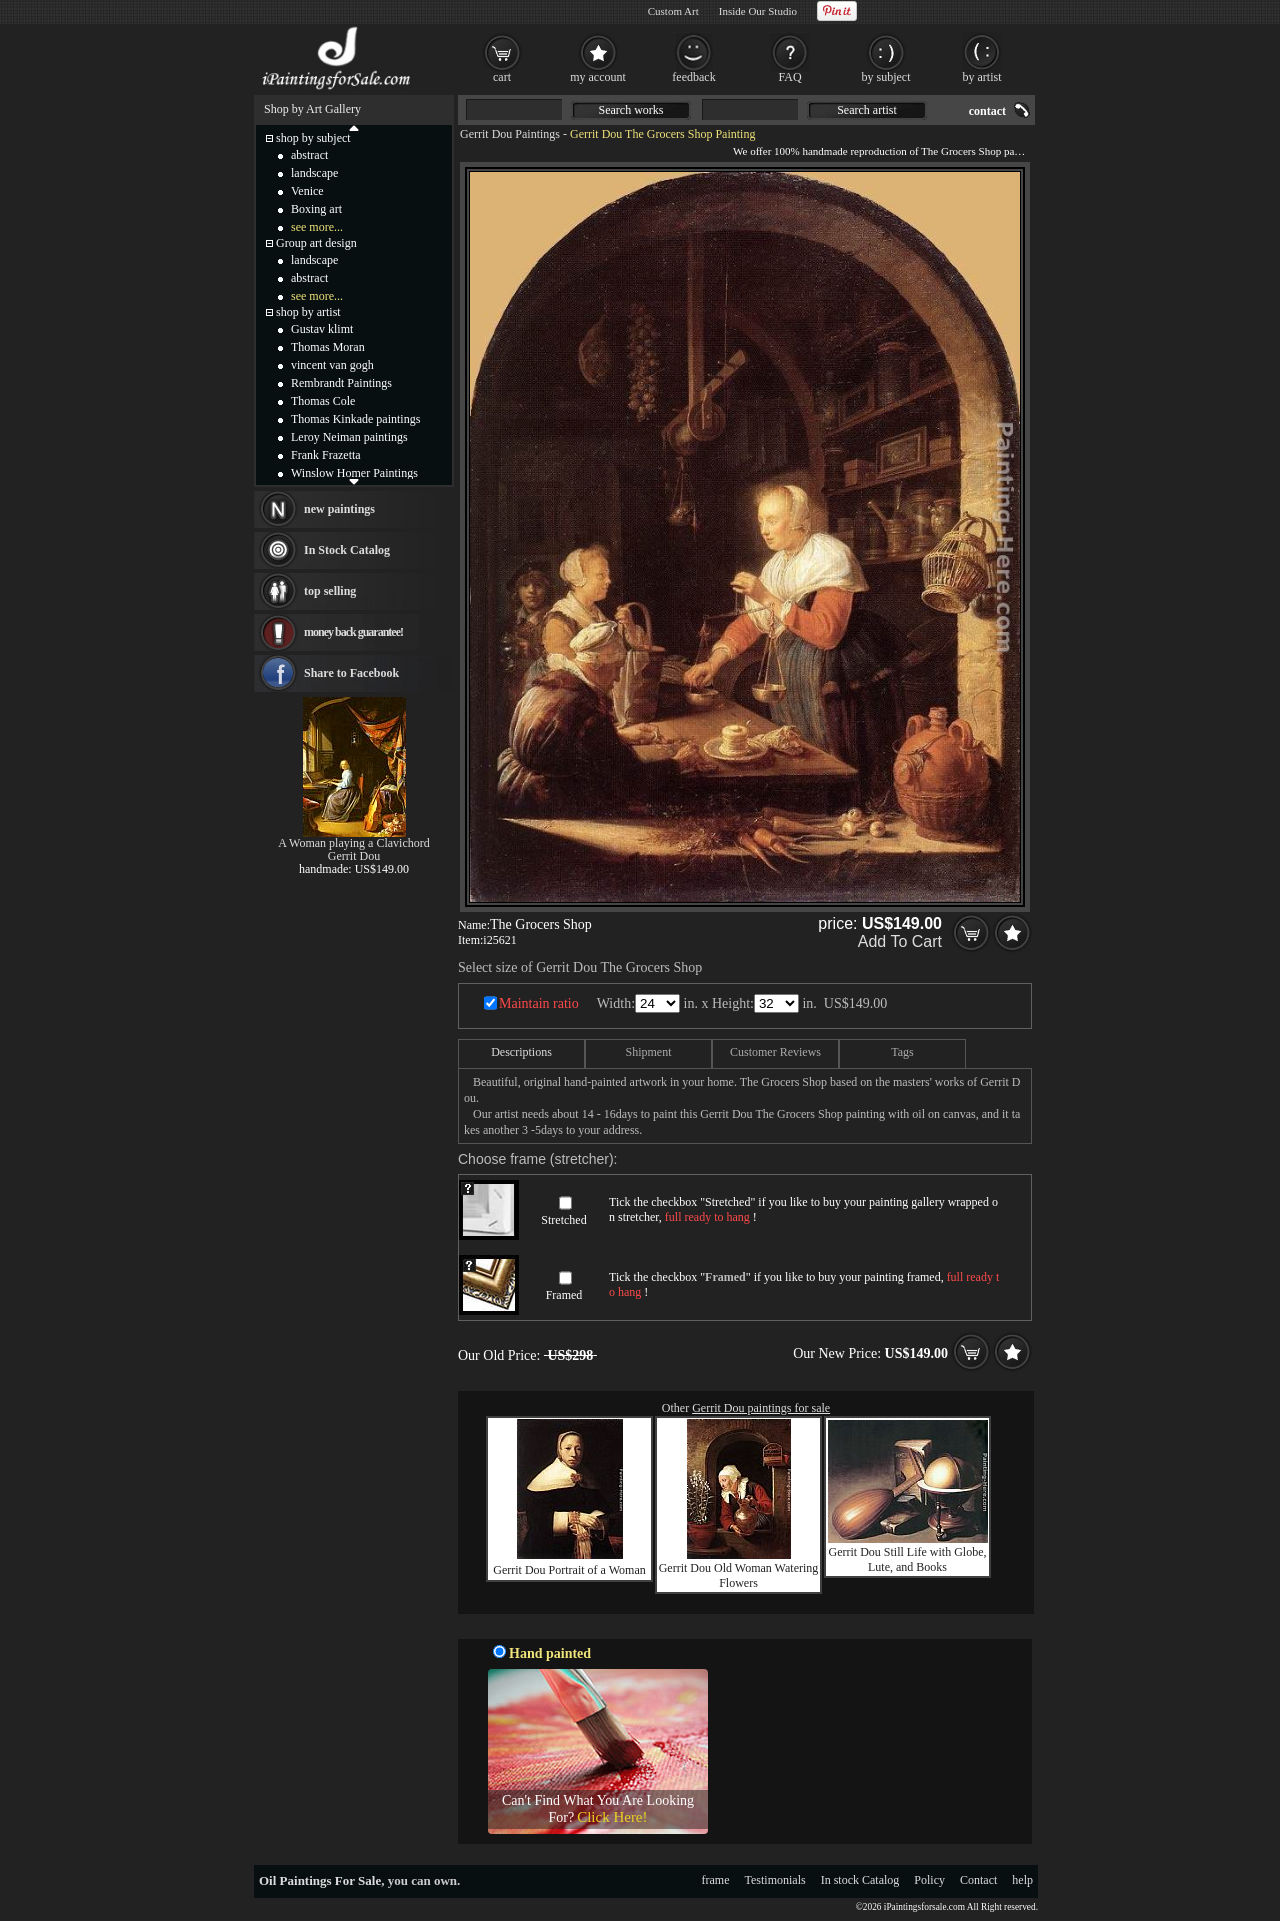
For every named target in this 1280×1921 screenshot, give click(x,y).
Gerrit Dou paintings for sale (761, 1408)
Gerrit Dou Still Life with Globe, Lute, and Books (908, 1559)
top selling (330, 591)
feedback (693, 77)
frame (716, 1880)
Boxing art (316, 209)
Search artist (867, 110)
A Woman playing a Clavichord (353, 843)
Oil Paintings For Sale (320, 1880)
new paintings (339, 509)
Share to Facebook (351, 673)
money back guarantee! (353, 632)
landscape (314, 173)
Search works (631, 110)
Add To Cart (900, 941)
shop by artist (308, 312)
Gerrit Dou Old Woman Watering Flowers (739, 1575)
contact (987, 111)
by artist (982, 77)
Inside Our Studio (758, 11)
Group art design (316, 243)
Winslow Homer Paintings (354, 473)
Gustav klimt (322, 329)
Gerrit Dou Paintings (510, 134)
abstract (309, 155)
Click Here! (612, 1817)
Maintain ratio (539, 1003)
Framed (564, 1295)
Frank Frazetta (326, 455)
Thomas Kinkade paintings (355, 419)
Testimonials (775, 1880)
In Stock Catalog (347, 550)
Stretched (563, 1220)
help (1022, 1880)
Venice (307, 191)
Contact (978, 1880)
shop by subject (313, 138)
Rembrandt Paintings (341, 383)
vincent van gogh (332, 365)
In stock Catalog (860, 1880)
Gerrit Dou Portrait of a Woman (569, 1570)
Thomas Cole (323, 401)
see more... (317, 227)
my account (598, 77)
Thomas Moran (328, 347)
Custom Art (673, 11)
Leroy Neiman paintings (349, 437)
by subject (886, 77)
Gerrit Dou (354, 856)
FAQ (789, 77)
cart (502, 77)
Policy (929, 1880)
